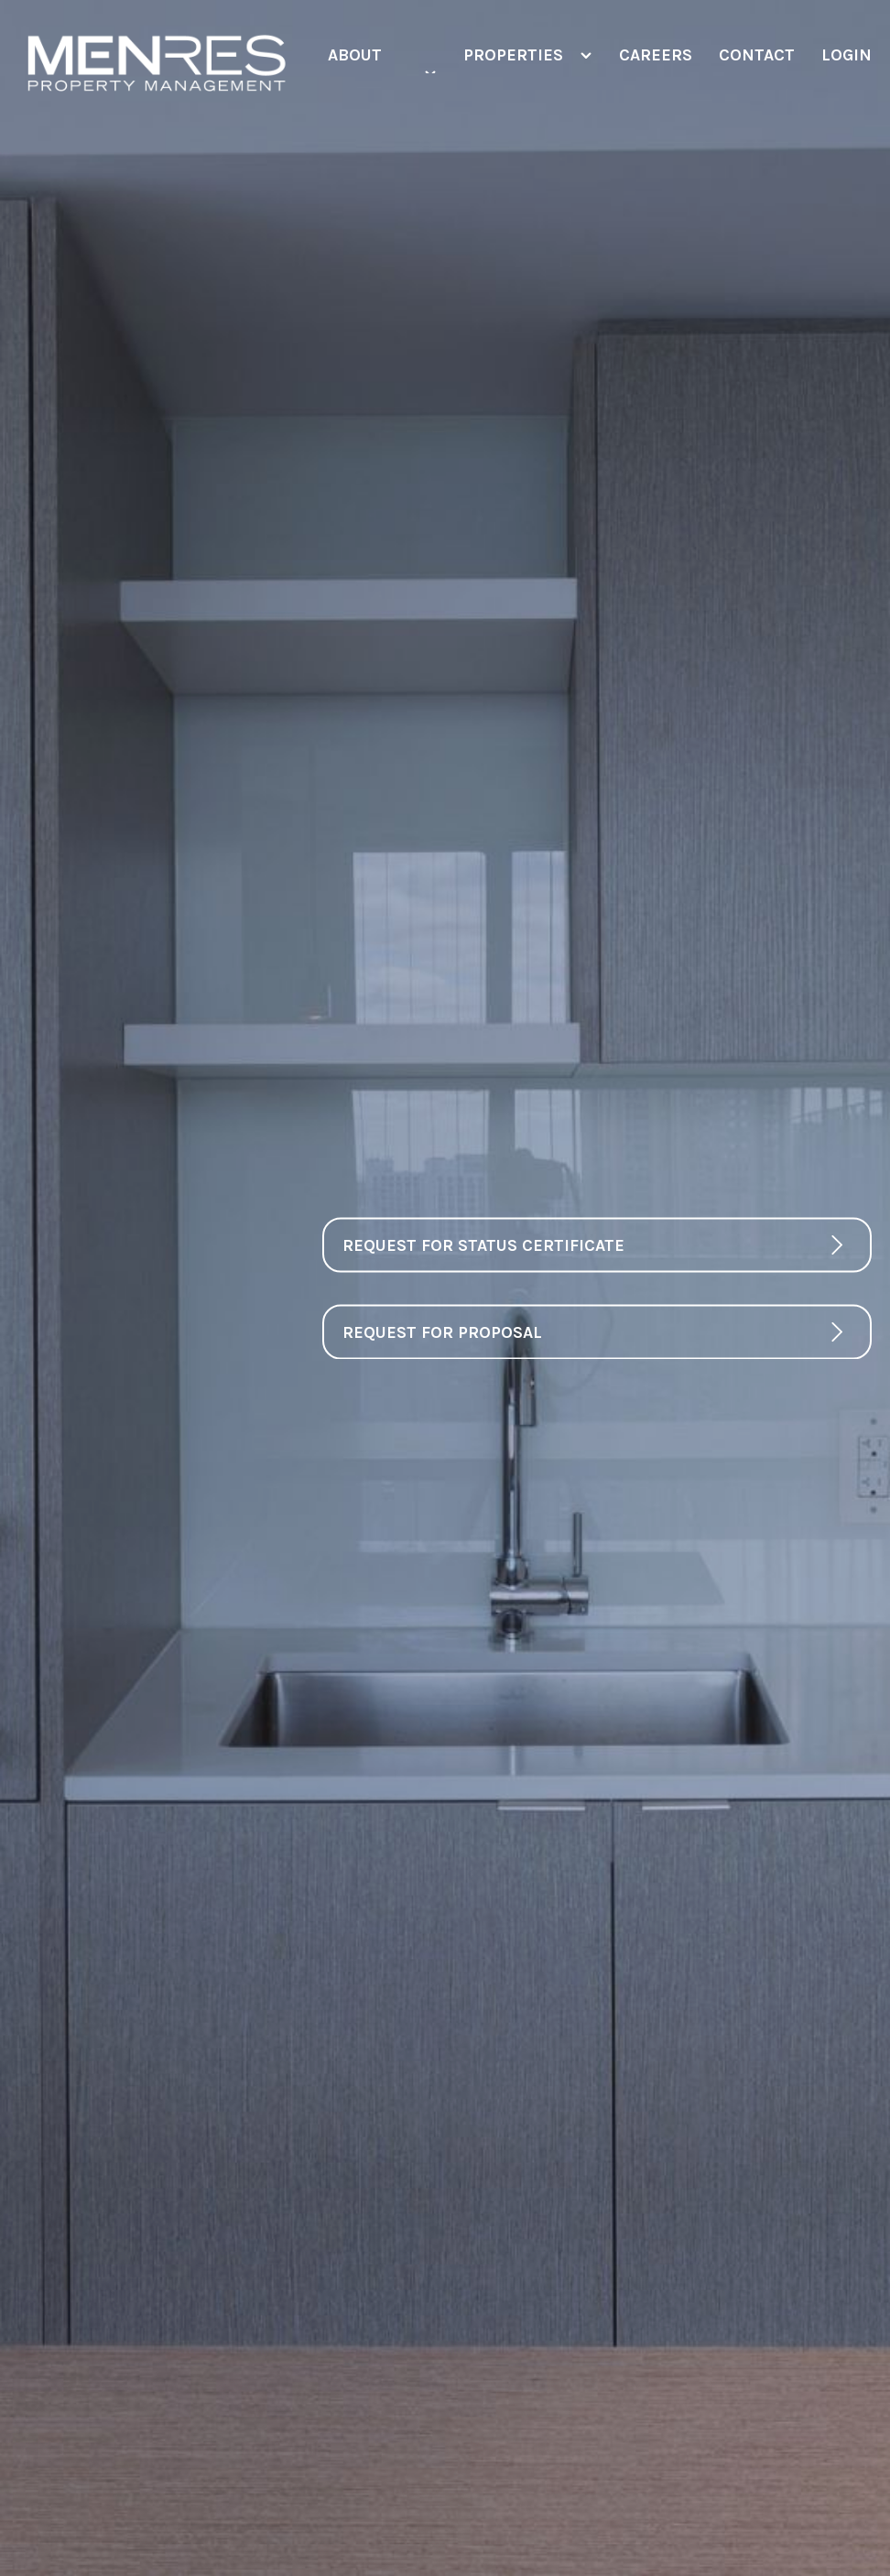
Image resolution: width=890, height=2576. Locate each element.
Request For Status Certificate (483, 1244)
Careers (655, 55)
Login (846, 55)
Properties (513, 55)
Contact (756, 55)
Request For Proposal (442, 1331)
